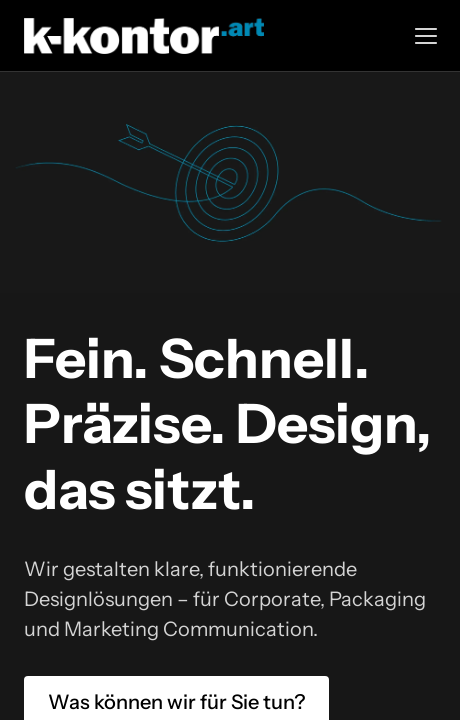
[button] (426, 36)
